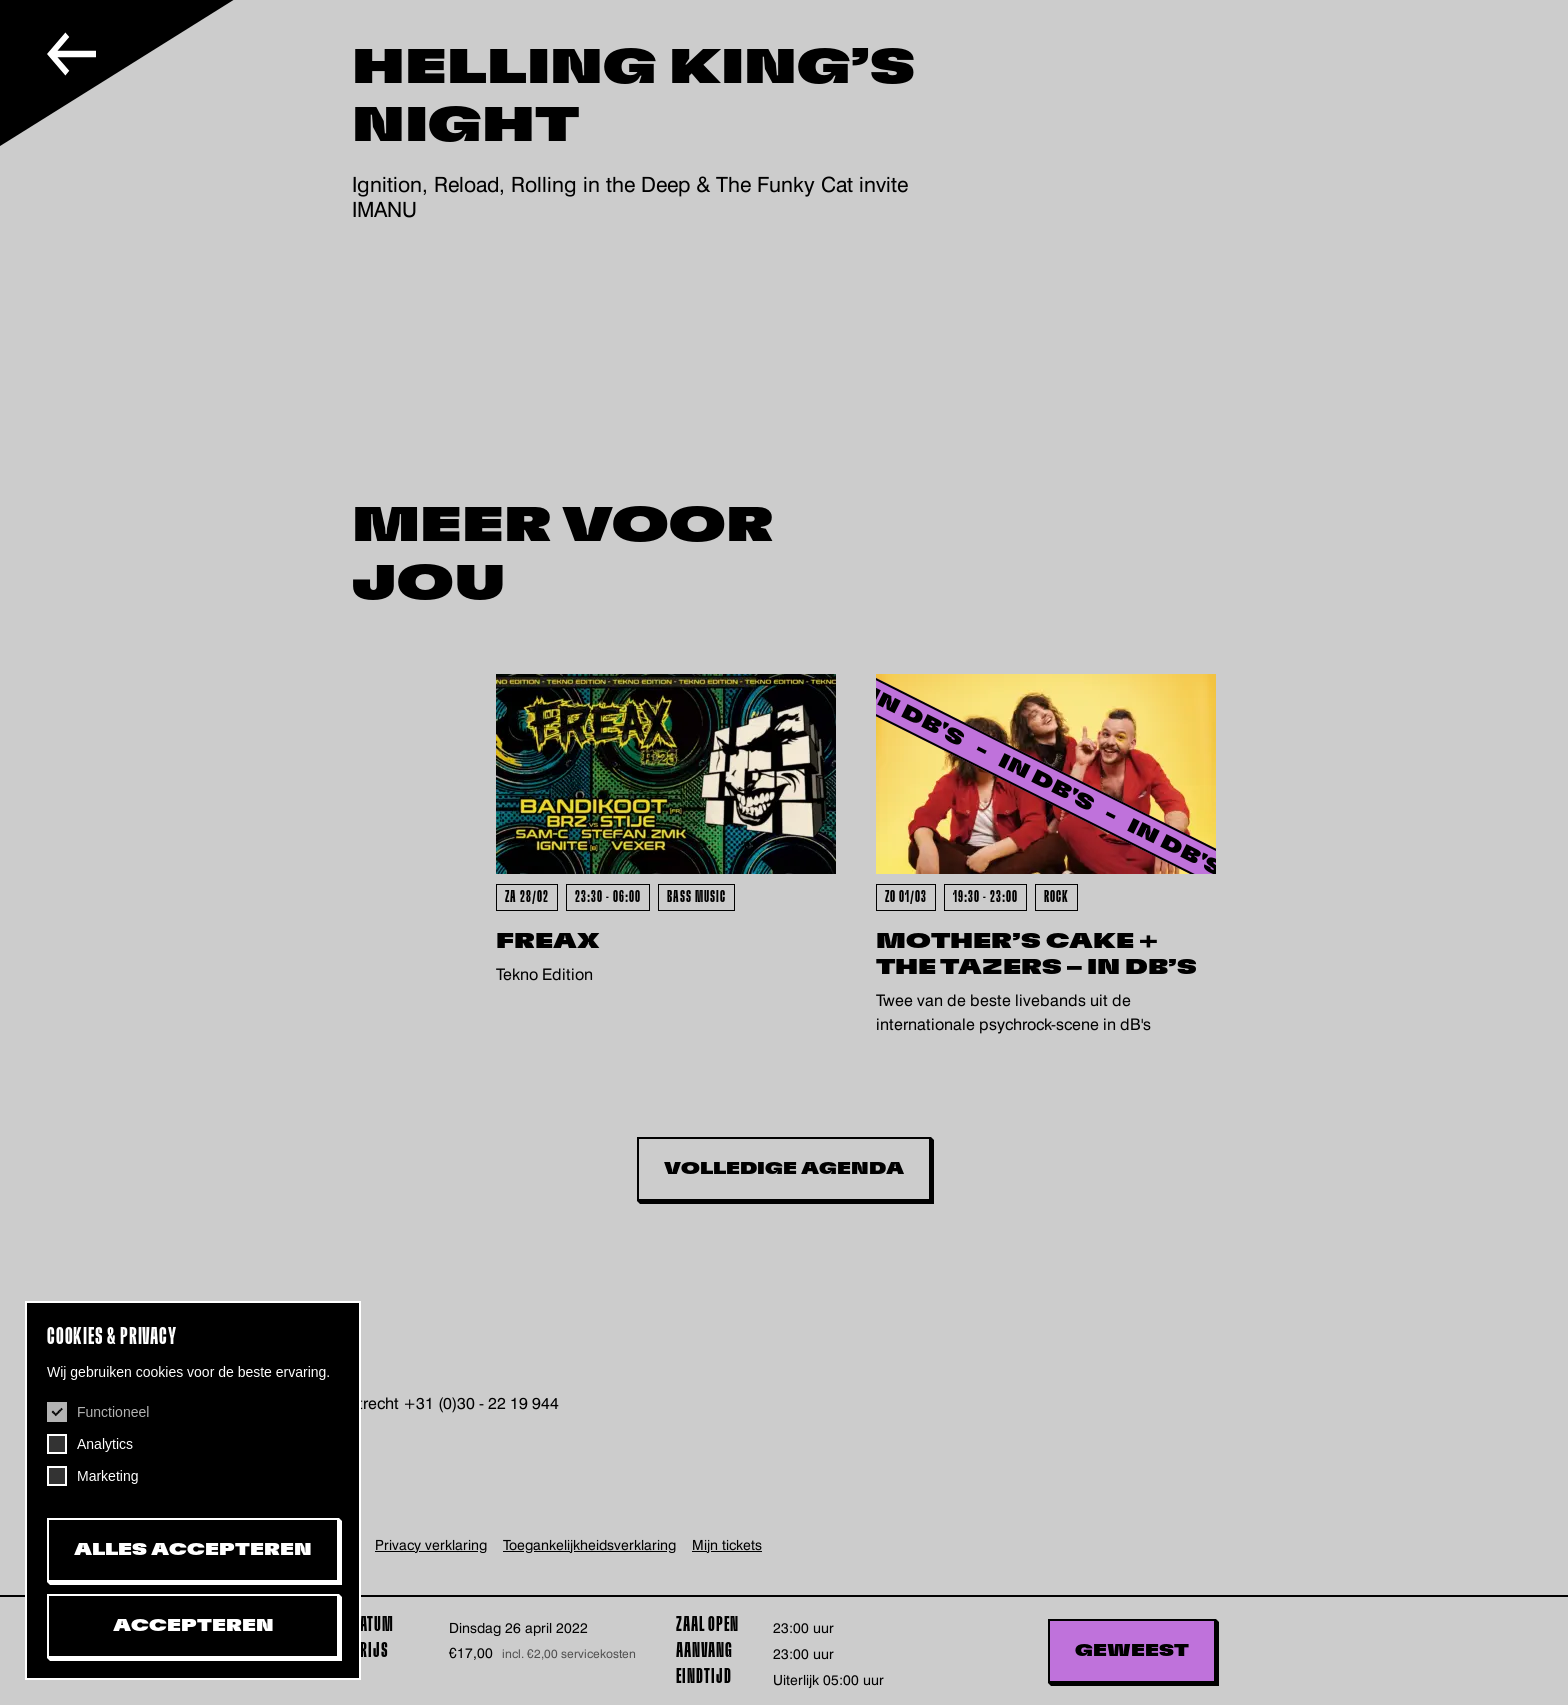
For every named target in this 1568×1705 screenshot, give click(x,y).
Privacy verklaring (431, 1545)
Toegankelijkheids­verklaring (589, 1545)
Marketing (107, 1476)
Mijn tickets (727, 1545)
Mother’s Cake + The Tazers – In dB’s (1036, 954)
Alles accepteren (193, 1550)
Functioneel (113, 1412)
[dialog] (193, 1490)
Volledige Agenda (784, 1169)
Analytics (105, 1444)
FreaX (548, 941)
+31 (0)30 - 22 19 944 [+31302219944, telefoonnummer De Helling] (481, 1403)
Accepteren (193, 1626)
